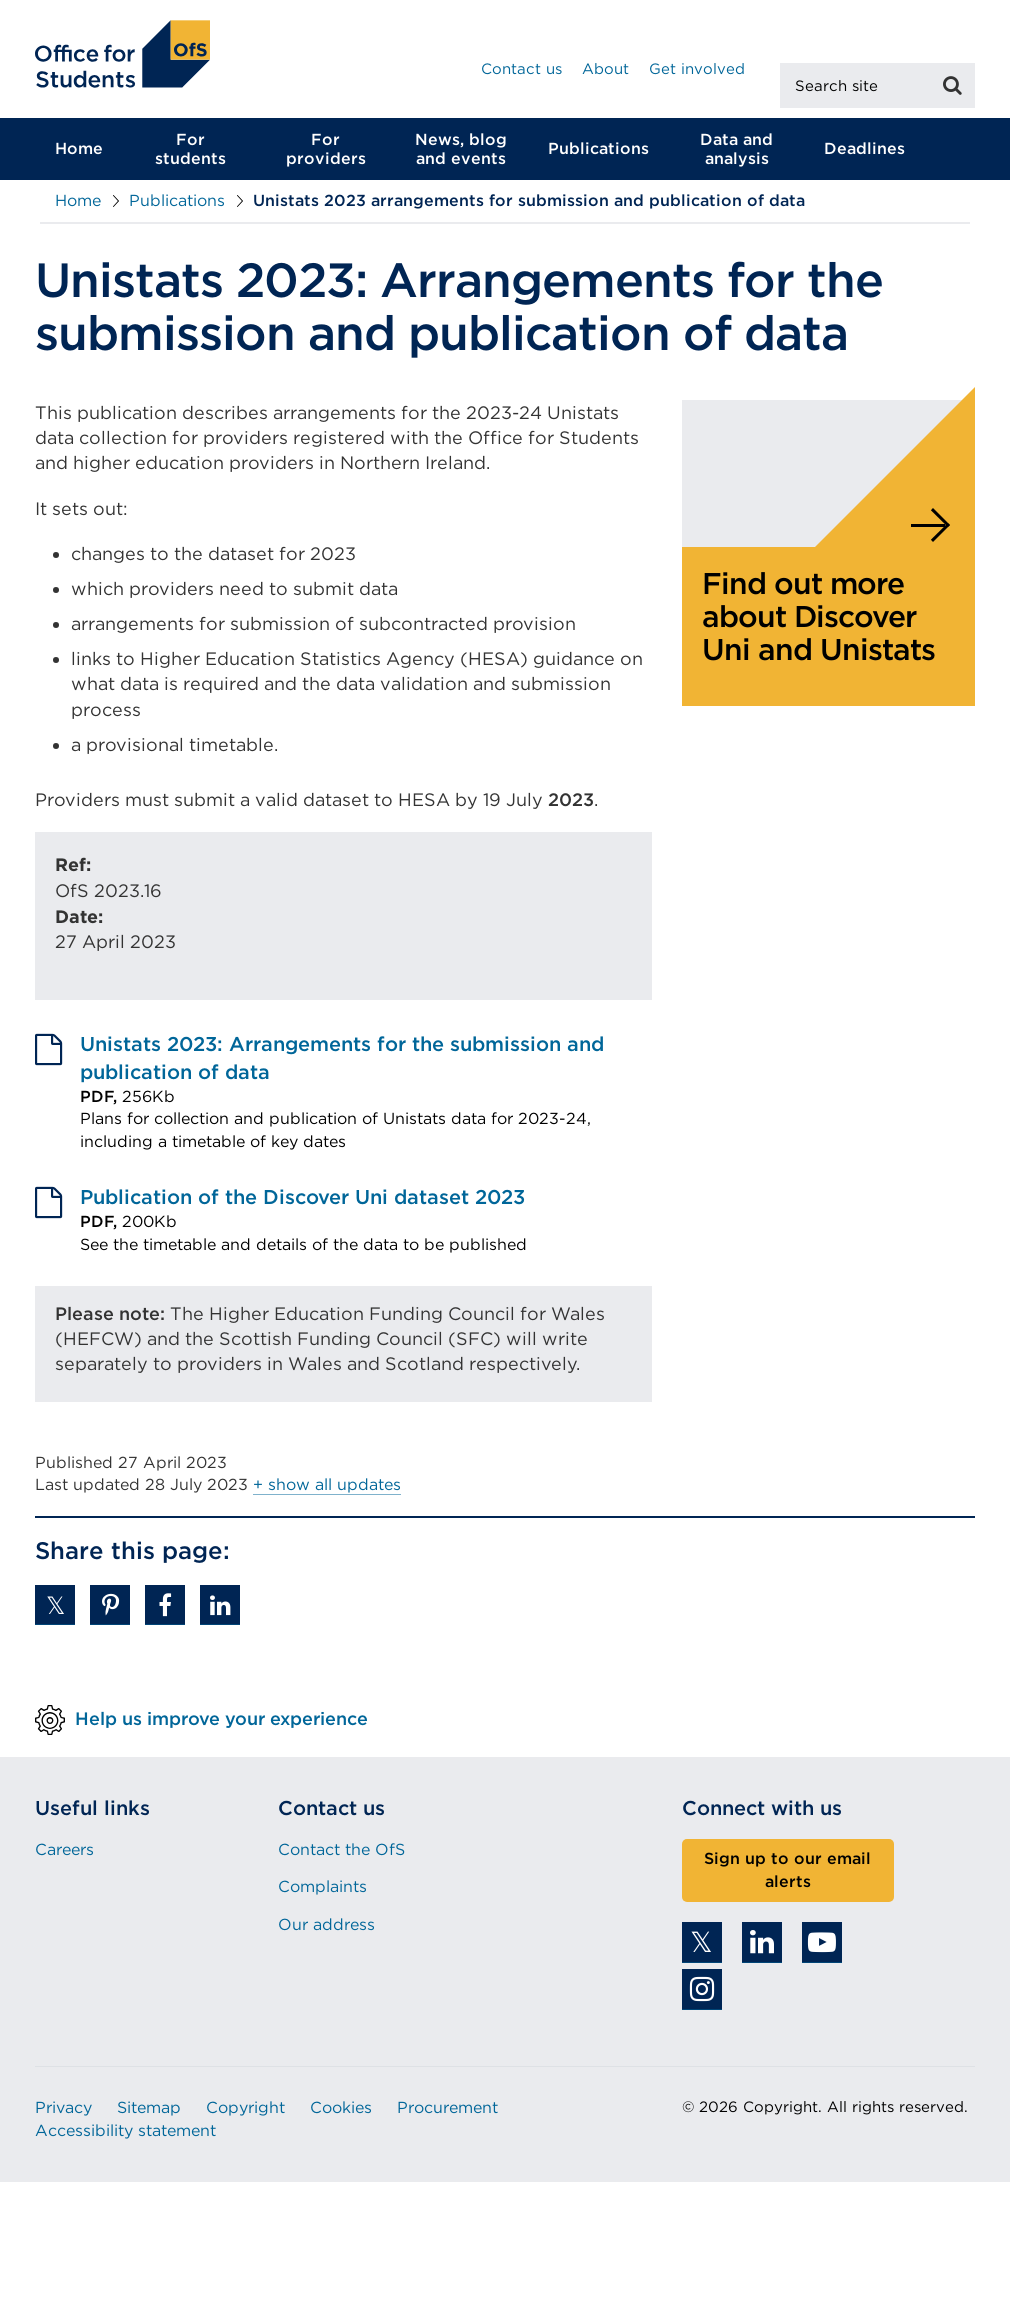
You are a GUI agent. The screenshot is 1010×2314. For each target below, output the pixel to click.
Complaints (322, 1886)
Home (79, 148)
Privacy (63, 2107)
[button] (55, 1605)
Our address (326, 1924)
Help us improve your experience (221, 1717)
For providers (326, 149)
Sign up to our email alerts (787, 1870)
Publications (598, 148)
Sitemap (149, 2107)
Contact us (521, 69)
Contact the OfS (341, 1849)
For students (190, 149)
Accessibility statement (125, 2130)
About (605, 69)
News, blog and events (461, 149)
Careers (64, 1849)
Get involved (697, 69)
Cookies (341, 2107)
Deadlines (864, 148)
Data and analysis (736, 149)
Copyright (245, 2107)
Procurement (447, 2107)
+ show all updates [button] (327, 1484)
